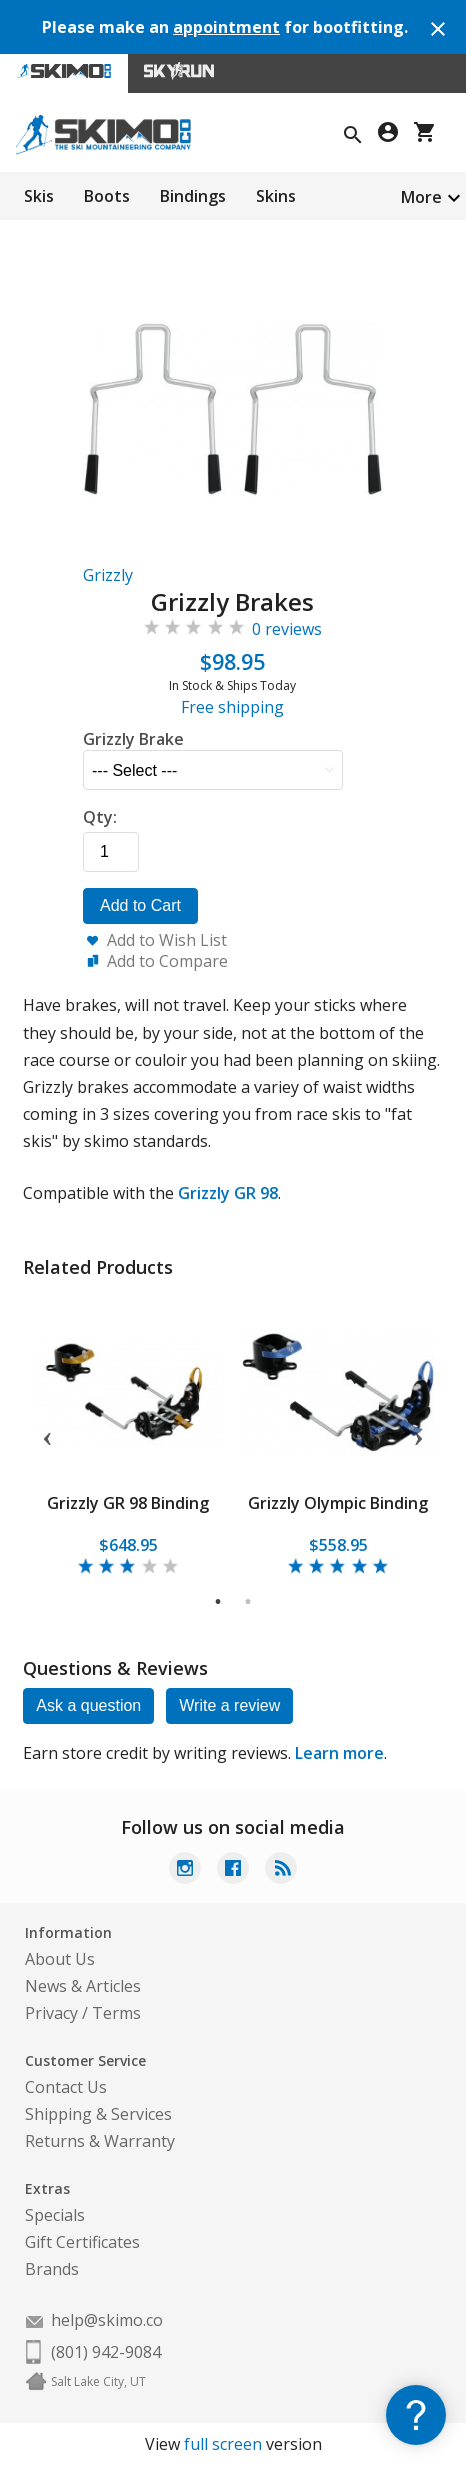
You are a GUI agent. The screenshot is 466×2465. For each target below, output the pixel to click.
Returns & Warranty (100, 2141)
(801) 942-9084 (106, 2352)
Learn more (339, 1753)
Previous (47, 1435)
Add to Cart (140, 905)
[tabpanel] (128, 1435)
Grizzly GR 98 (228, 1193)
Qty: (100, 817)
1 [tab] (218, 1602)
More (421, 197)
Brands (52, 2269)
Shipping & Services (98, 2114)
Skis (39, 196)
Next (419, 1435)
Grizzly (108, 575)
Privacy (51, 2013)
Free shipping (232, 707)
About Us (60, 1959)
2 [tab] (248, 1602)
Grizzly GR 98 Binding (128, 1503)
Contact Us (66, 2087)
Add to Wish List (167, 940)
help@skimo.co (107, 2320)
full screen (223, 2444)
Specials (55, 2215)
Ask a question (88, 1705)
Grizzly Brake (133, 739)
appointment (226, 27)
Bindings (193, 196)
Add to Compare (167, 961)
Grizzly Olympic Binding (338, 1503)
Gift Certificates (82, 2242)
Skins (276, 196)
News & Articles (83, 1986)
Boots (107, 196)
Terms (116, 2013)
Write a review (229, 1705)
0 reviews (287, 629)
